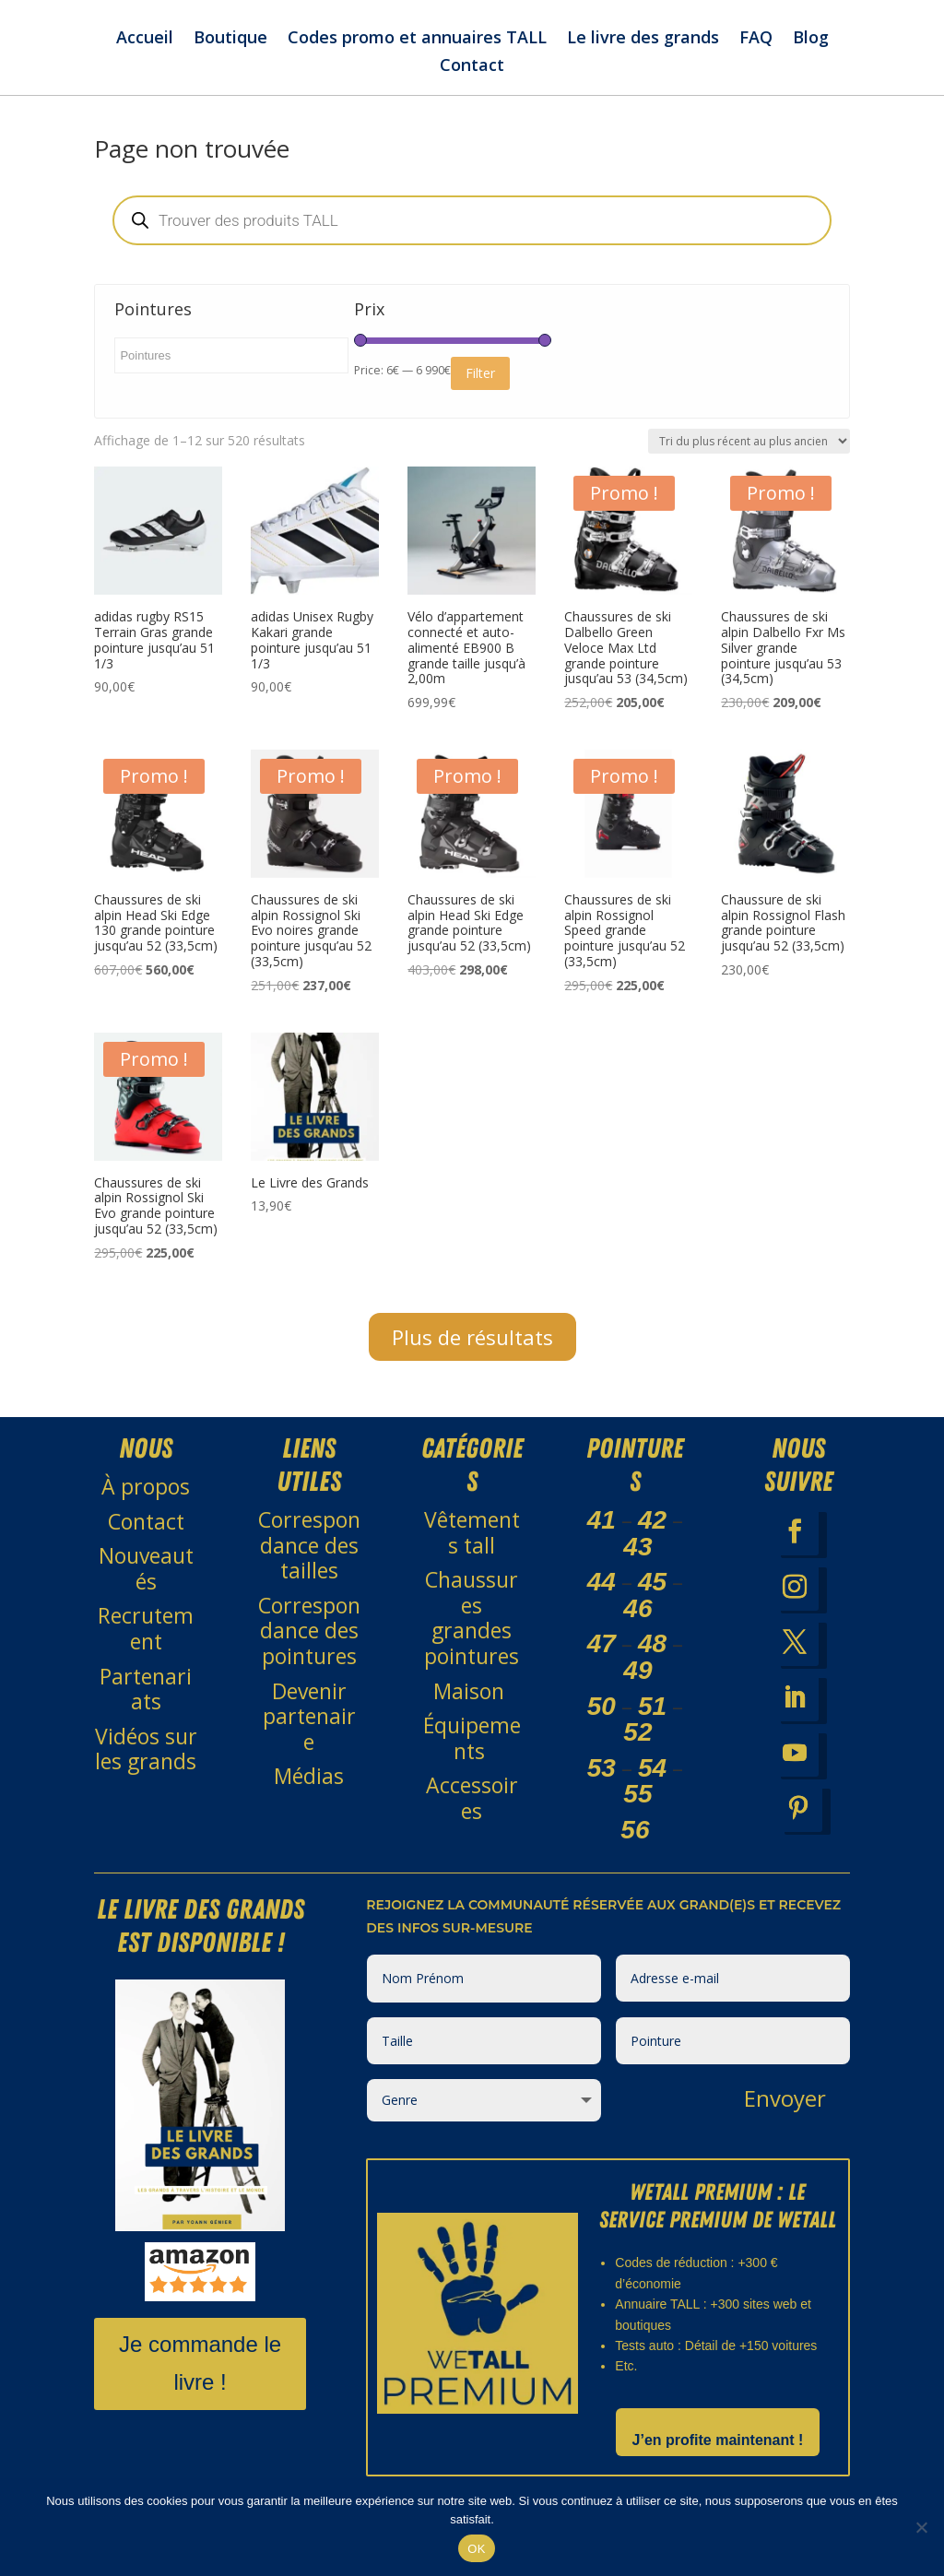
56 (634, 1847)
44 (601, 1599)
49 (637, 1687)
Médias (309, 1793)
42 (652, 1537)
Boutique (230, 39)
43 (637, 1564)
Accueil (144, 39)
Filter (480, 390)
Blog (811, 39)
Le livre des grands (643, 39)
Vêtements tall (472, 1550)
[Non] (921, 2527)
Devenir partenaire (309, 1734)
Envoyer (785, 2115)
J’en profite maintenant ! (718, 2457)
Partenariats (146, 1706)
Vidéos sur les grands (146, 1766)
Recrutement (146, 1645)
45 (652, 1599)
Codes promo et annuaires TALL (417, 39)
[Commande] (749, 458)
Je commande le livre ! (200, 2380)
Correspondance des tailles (309, 1562)
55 (637, 1811)
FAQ (756, 39)
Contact (472, 67)
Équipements (472, 1755)
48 (652, 1661)
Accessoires (472, 1815)
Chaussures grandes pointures (471, 1635)
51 (652, 1723)
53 (601, 1785)
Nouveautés (146, 1585)
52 (637, 1749)
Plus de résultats (472, 1354)
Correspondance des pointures (309, 1648)
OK (476, 2549)
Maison (471, 1708)
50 (601, 1723)
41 (601, 1537)
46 (637, 1626)
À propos (145, 1503)
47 (601, 1661)
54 (652, 1785)
